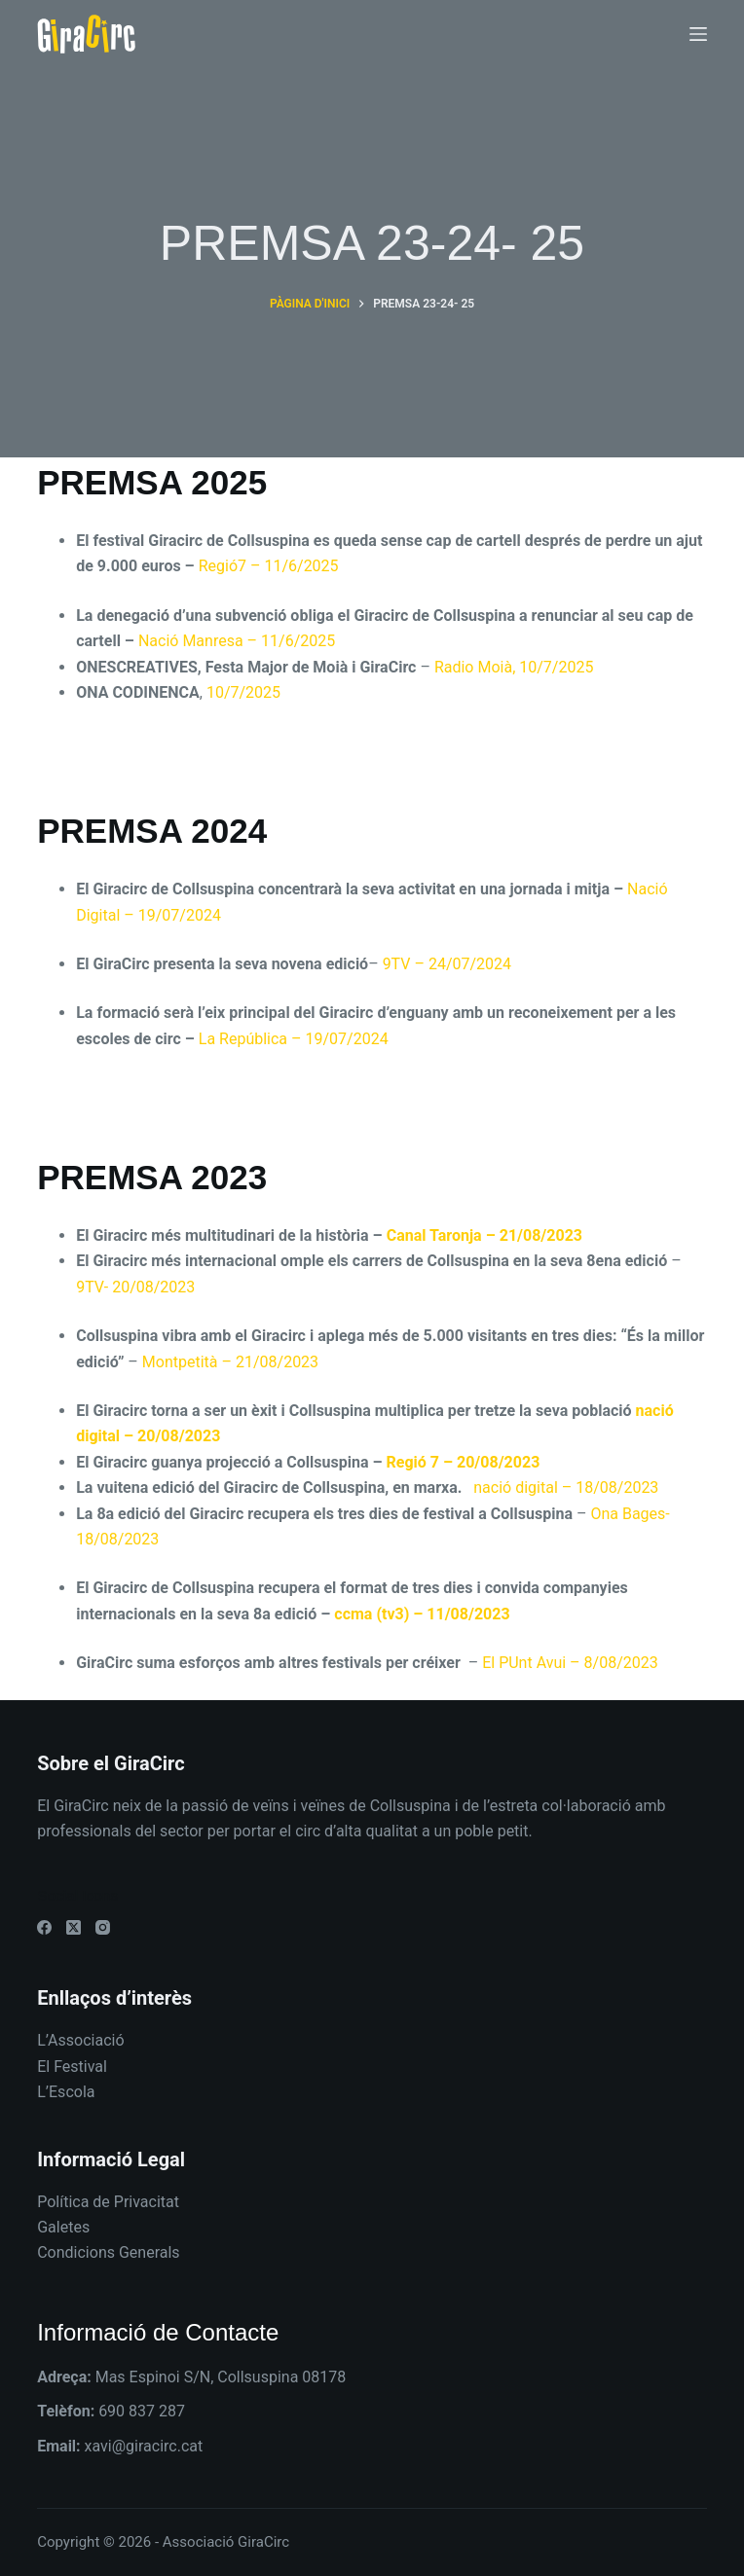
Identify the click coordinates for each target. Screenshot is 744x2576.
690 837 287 (141, 2411)
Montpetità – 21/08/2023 (230, 1362)
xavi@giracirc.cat (144, 2446)
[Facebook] (44, 1927)
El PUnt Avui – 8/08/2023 (570, 1662)
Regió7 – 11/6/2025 (267, 566)
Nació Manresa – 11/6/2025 (236, 641)
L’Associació (80, 2040)
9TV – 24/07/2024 (447, 964)
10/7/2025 (243, 692)
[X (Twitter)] (73, 1927)
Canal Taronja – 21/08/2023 (484, 1235)
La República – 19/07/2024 (294, 1039)
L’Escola (65, 2092)
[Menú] (698, 34)
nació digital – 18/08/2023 (567, 1487)
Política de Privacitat (108, 2202)
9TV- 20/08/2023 (135, 1287)
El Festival (72, 2066)
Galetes (63, 2227)
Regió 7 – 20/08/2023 (463, 1462)
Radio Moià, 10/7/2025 (514, 667)
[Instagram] (102, 1927)
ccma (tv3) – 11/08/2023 (419, 1614)
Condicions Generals (108, 2252)
